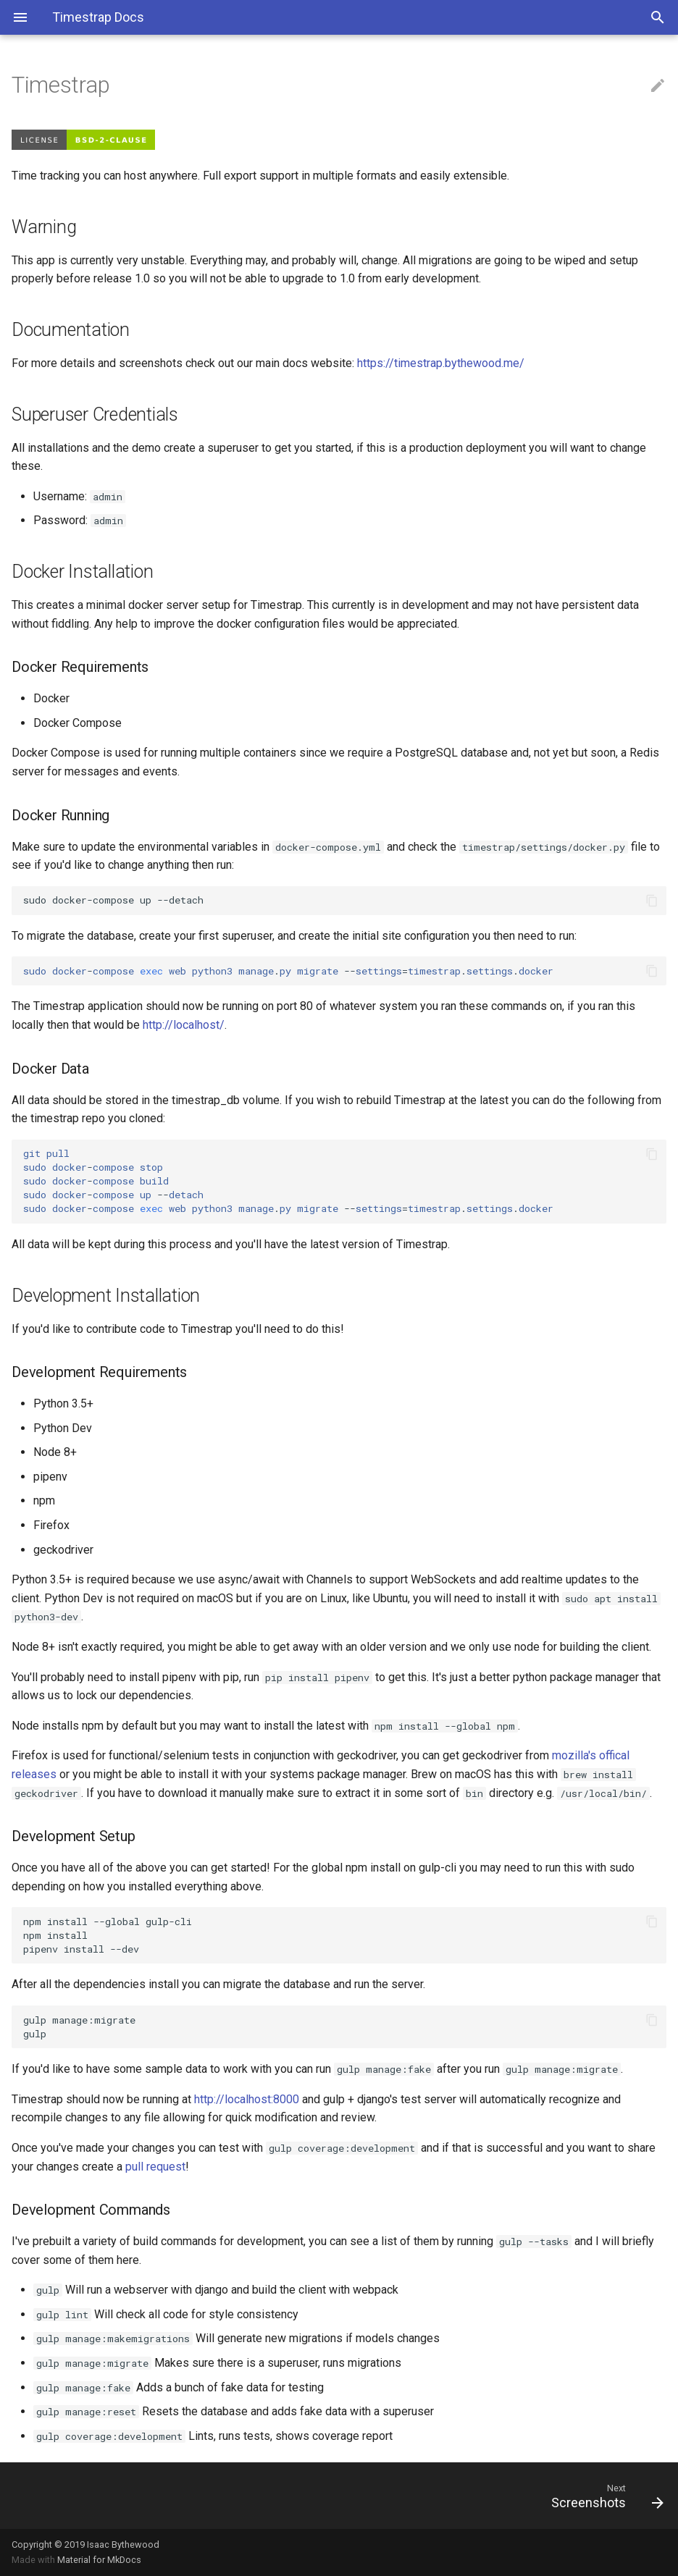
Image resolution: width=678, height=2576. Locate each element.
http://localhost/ (184, 1025)
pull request (155, 2166)
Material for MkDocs (99, 2559)
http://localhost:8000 (246, 2099)
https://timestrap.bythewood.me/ (440, 363)
